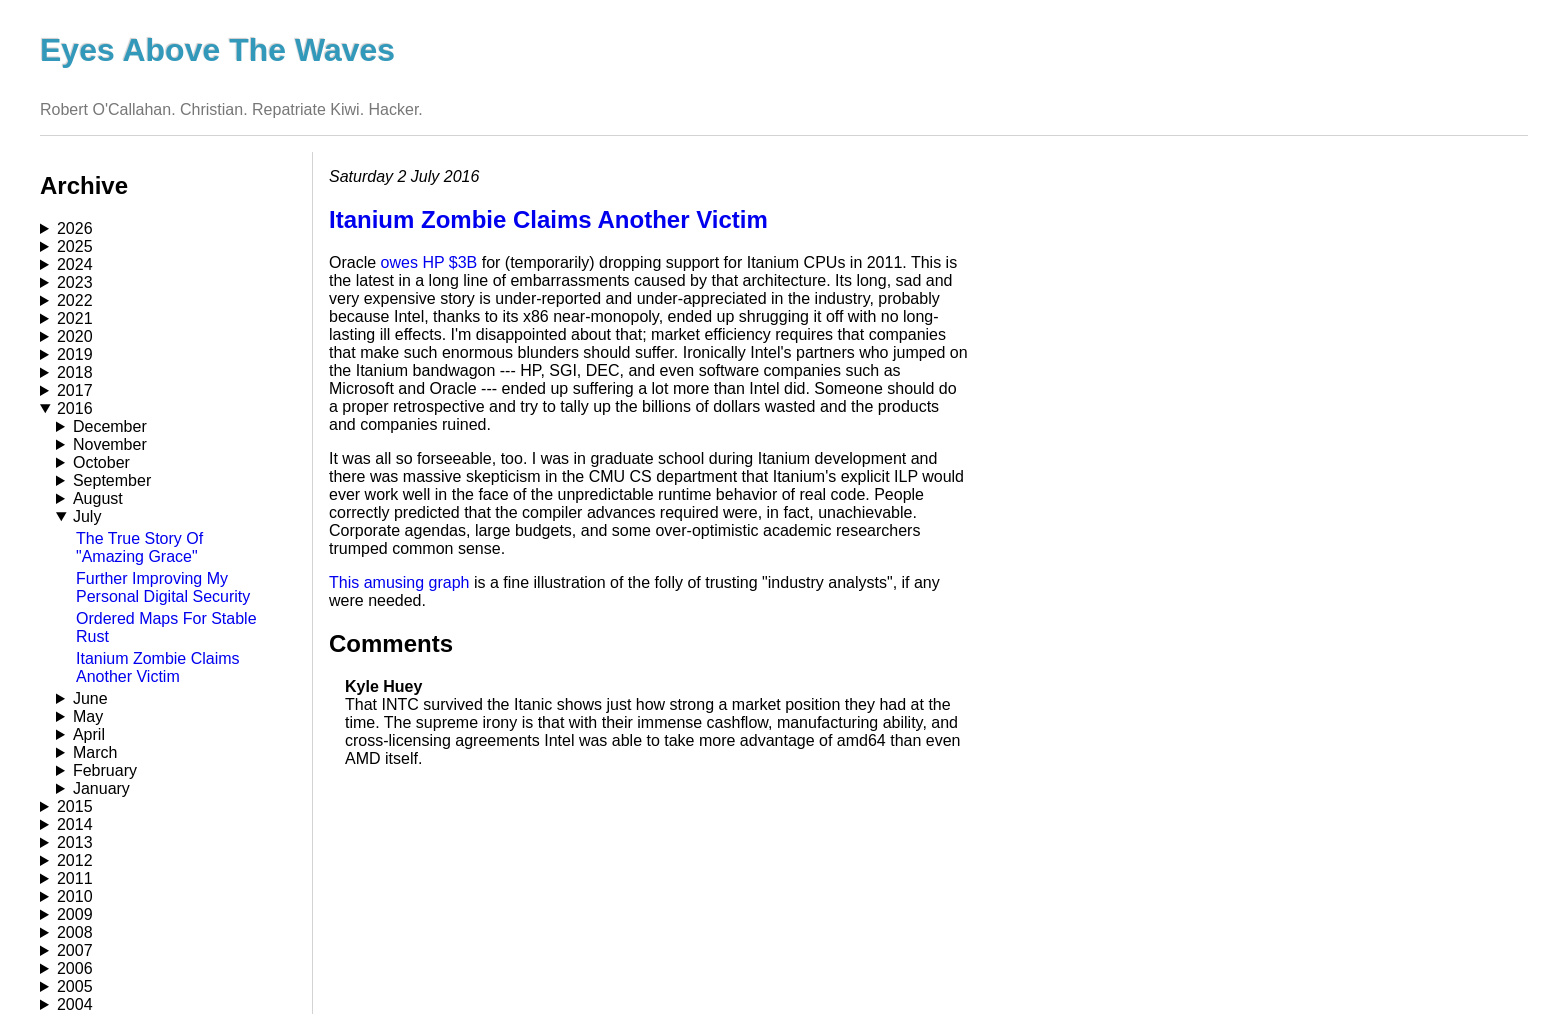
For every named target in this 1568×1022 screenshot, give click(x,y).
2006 (75, 968)
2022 (75, 300)
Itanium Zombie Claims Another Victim (158, 667)
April (89, 734)
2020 (75, 336)
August (98, 498)
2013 (75, 842)
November (110, 444)
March (95, 752)
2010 (75, 896)
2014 (75, 824)
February (105, 770)
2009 (75, 914)
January (101, 788)
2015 (75, 806)
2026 (75, 228)
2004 (75, 1004)
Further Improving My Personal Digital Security (163, 587)
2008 (75, 932)
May (88, 716)
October (101, 462)
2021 (75, 318)
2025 (75, 246)
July (87, 516)
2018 (75, 372)
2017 (75, 390)
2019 (75, 354)
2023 (75, 282)
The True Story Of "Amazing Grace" (139, 547)
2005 (75, 986)
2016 (75, 408)
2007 (75, 950)
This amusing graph (399, 582)
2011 (75, 878)
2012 (75, 860)
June (90, 698)
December (110, 426)
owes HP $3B (429, 262)
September (112, 480)
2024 (75, 264)
